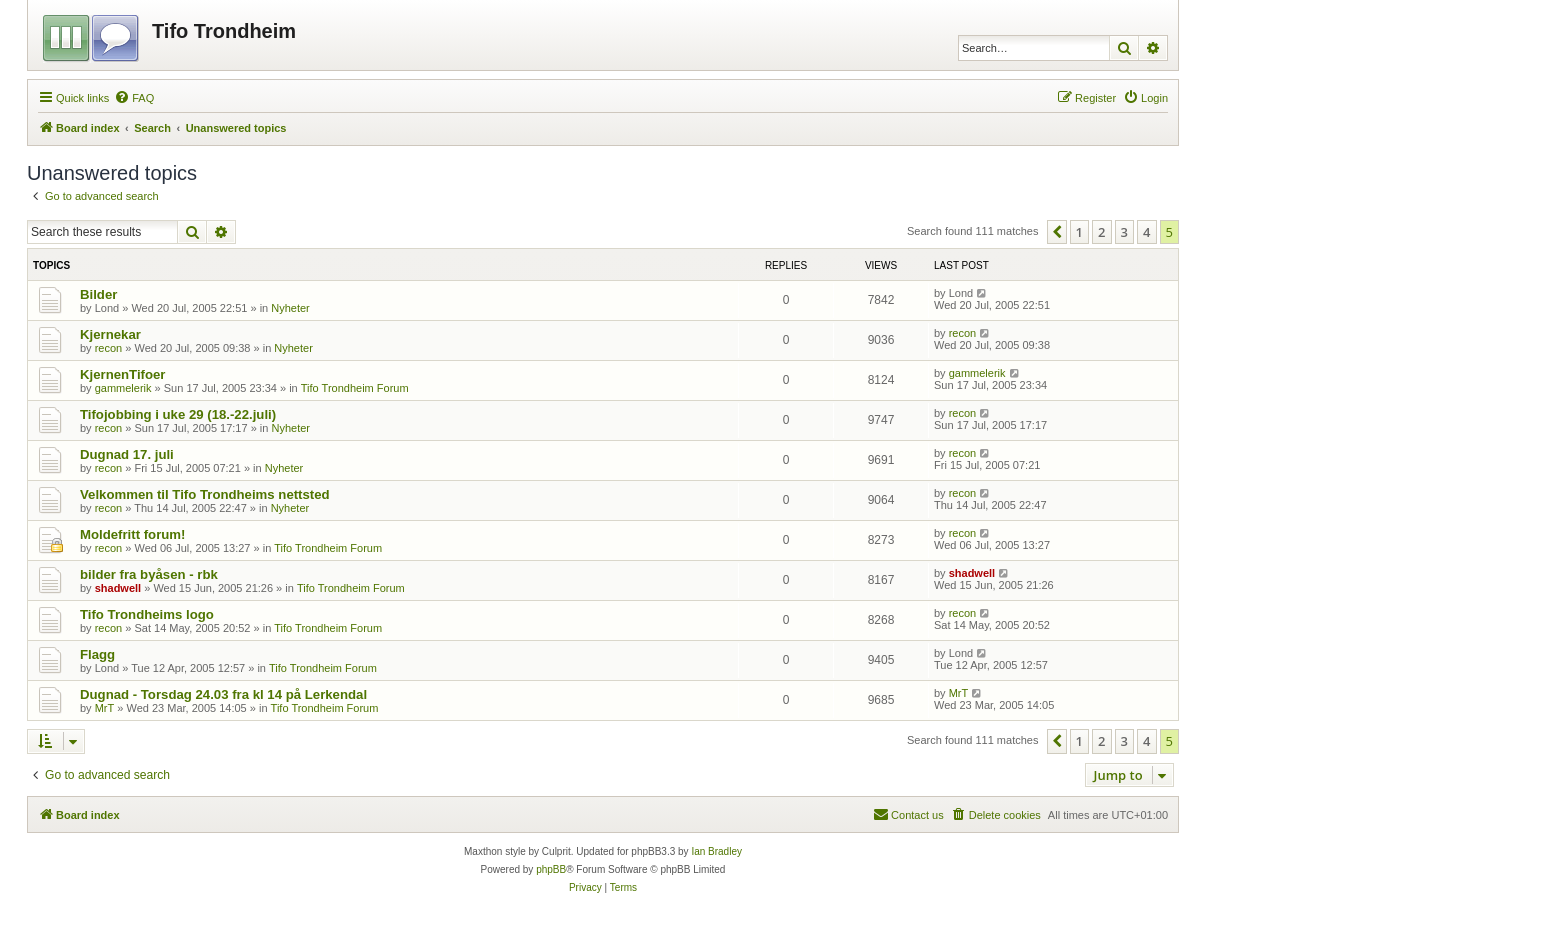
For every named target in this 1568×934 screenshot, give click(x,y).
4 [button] (1146, 232)
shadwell (118, 588)
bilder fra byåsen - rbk (149, 574)
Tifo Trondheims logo (147, 614)
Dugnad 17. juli (127, 454)
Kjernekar (110, 334)
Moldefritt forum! (132, 534)
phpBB (551, 869)
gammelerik (123, 388)
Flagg (97, 654)
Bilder (98, 294)
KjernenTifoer (123, 374)
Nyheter (290, 308)
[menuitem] (134, 98)
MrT (105, 708)
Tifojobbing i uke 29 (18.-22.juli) (178, 414)
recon (109, 348)
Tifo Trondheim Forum (355, 388)
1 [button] (1079, 232)
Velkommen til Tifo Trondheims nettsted (205, 494)
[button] (1057, 232)
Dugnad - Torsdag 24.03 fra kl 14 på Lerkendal (223, 694)
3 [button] (1124, 232)
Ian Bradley (716, 851)
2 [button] (1101, 232)
